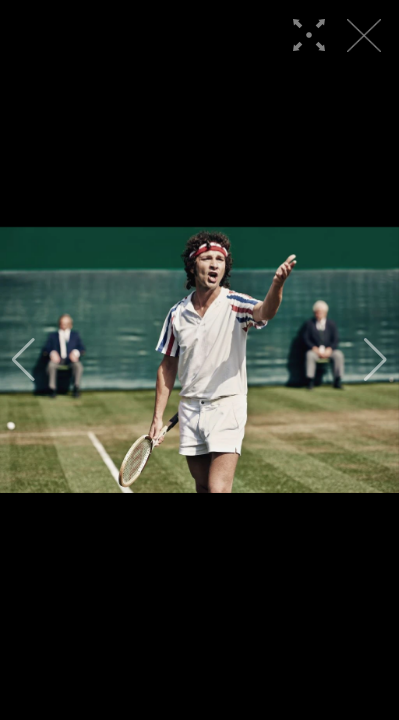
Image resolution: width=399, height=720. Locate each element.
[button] (23, 360)
